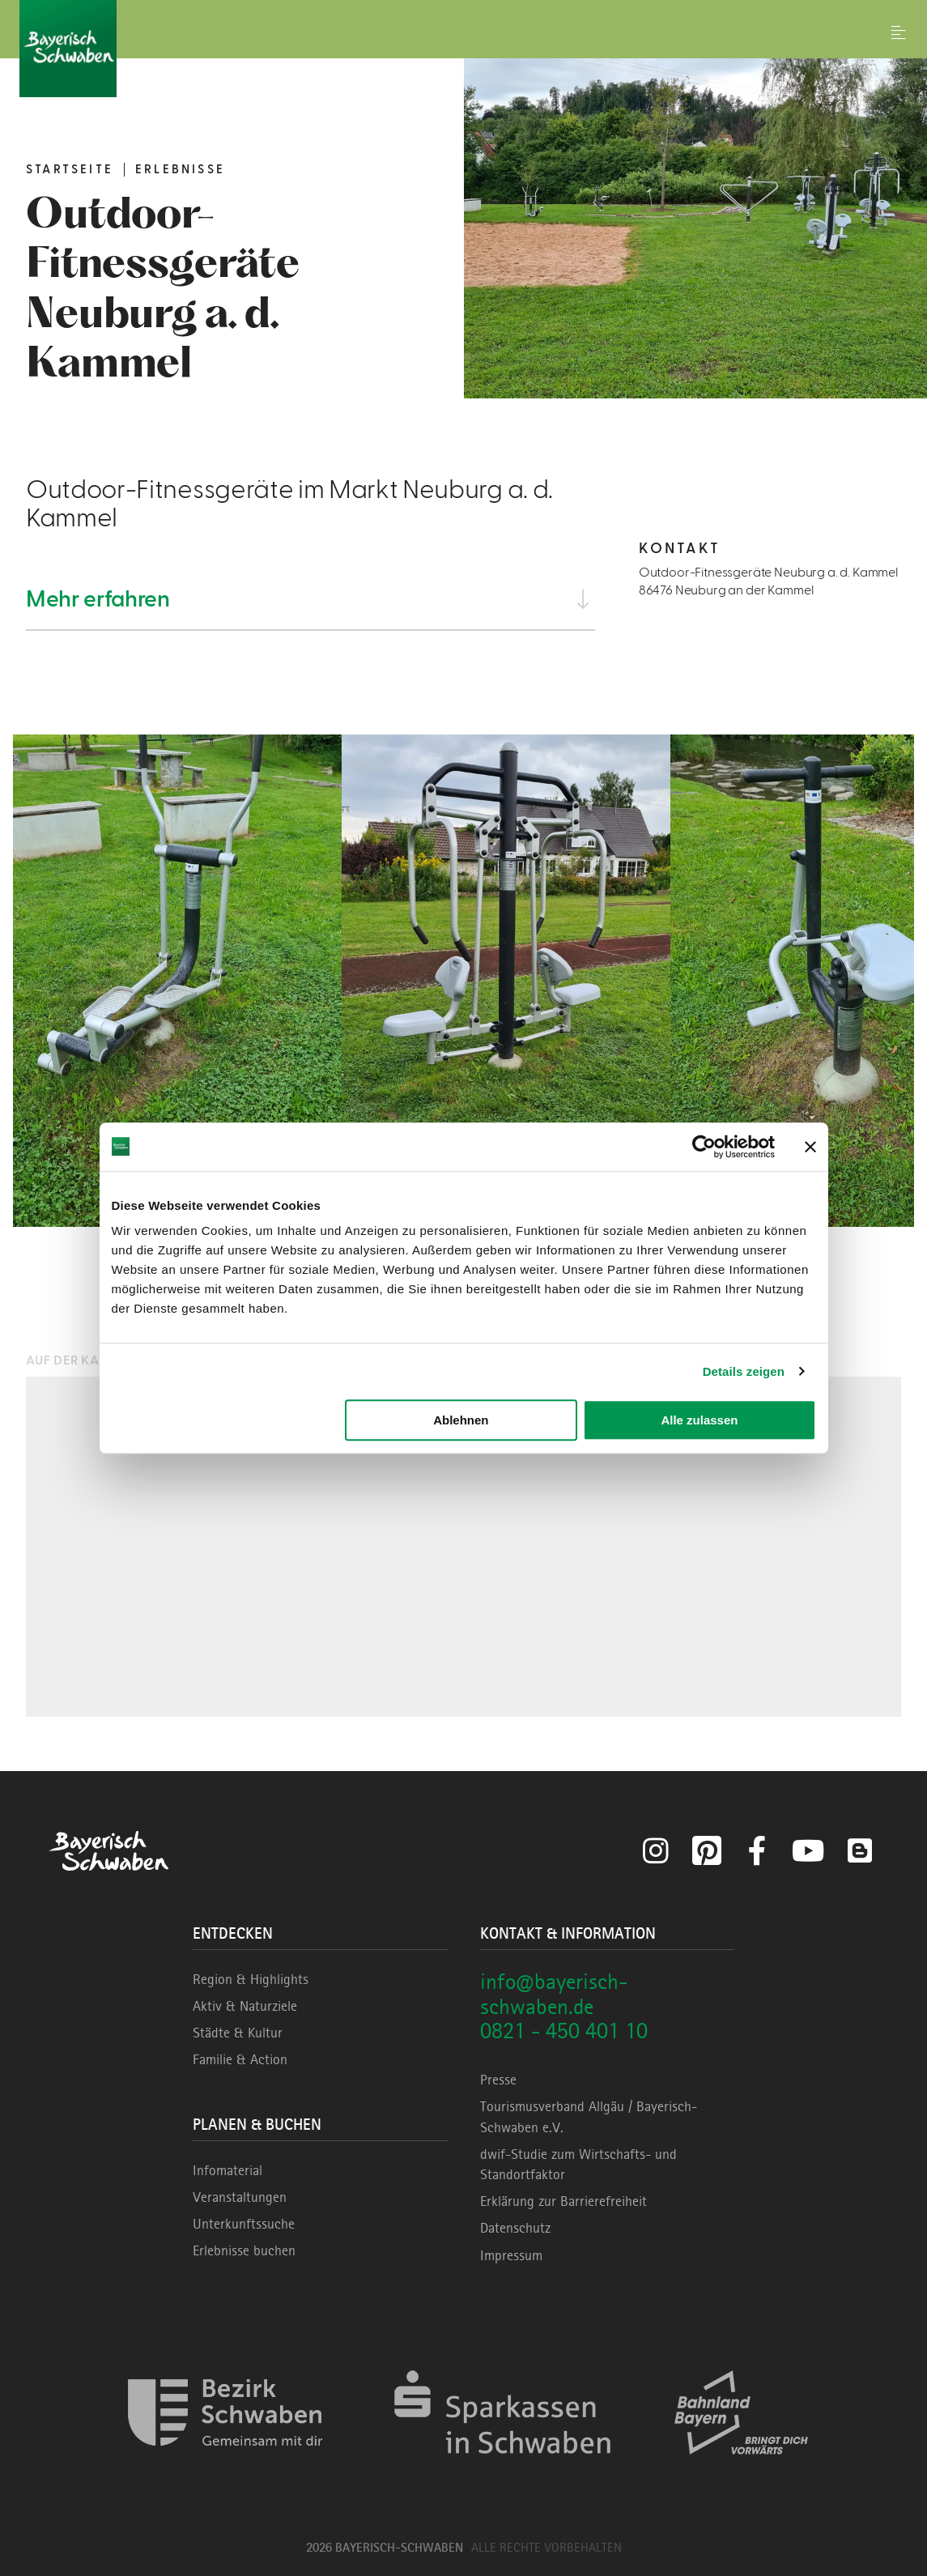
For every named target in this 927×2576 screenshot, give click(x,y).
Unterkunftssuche (244, 2224)
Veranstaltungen (240, 2197)
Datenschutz (515, 2228)
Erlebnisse (180, 170)
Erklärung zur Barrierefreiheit (563, 2201)
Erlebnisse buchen (244, 2250)
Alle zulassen (699, 1420)
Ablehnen (460, 1420)
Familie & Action (240, 2059)
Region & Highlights (250, 1979)
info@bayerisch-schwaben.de (553, 1994)
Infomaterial (227, 2170)
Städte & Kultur (238, 2033)
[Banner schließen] (810, 1146)
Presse (498, 2079)
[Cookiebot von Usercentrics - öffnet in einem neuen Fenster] (704, 1147)
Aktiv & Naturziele (245, 2006)
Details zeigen (744, 1371)
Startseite (69, 170)
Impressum (511, 2255)
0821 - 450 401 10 (564, 2030)
